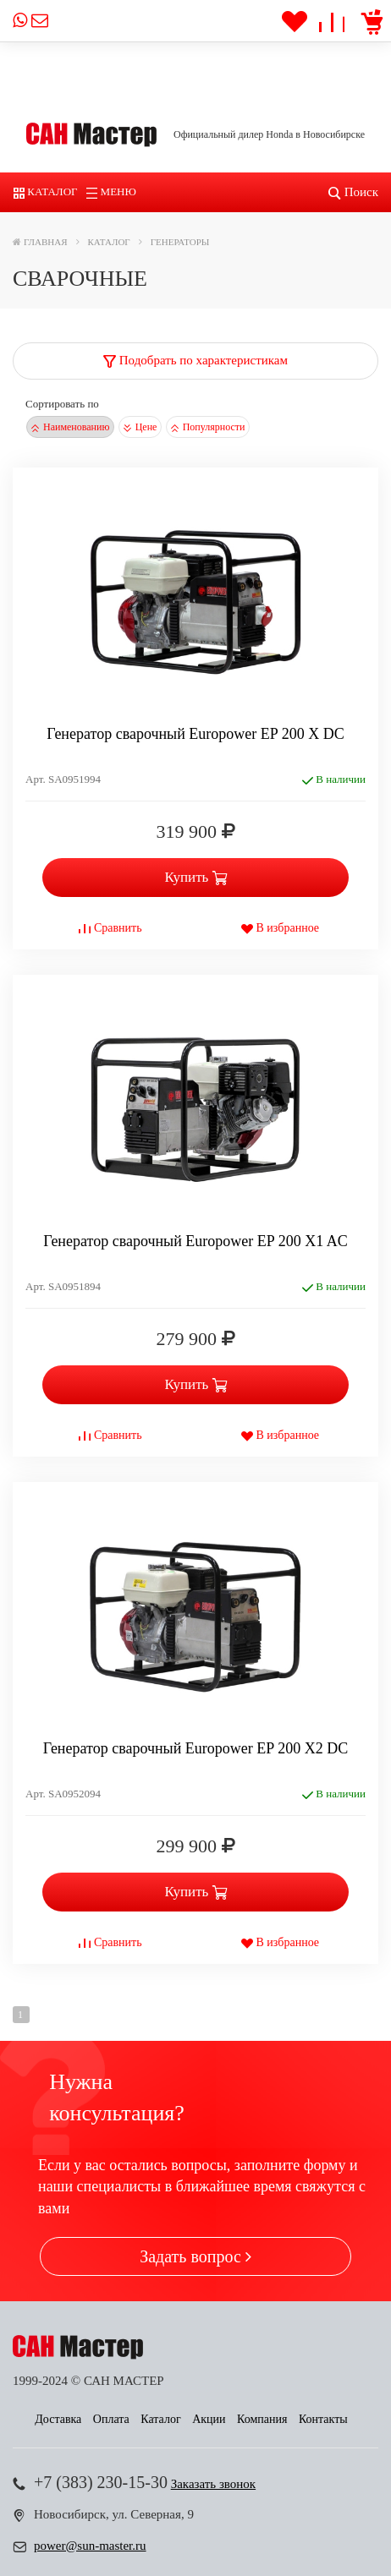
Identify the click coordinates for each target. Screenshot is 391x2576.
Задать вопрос (195, 2256)
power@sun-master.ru (90, 2545)
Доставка (58, 2419)
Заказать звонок (213, 2484)
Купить (195, 877)
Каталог (46, 191)
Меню (111, 191)
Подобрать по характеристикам (195, 360)
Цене (140, 427)
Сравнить (110, 928)
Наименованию (70, 427)
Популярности (208, 427)
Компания (262, 2419)
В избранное (279, 928)
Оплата (111, 2419)
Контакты (323, 2419)
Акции (208, 2419)
